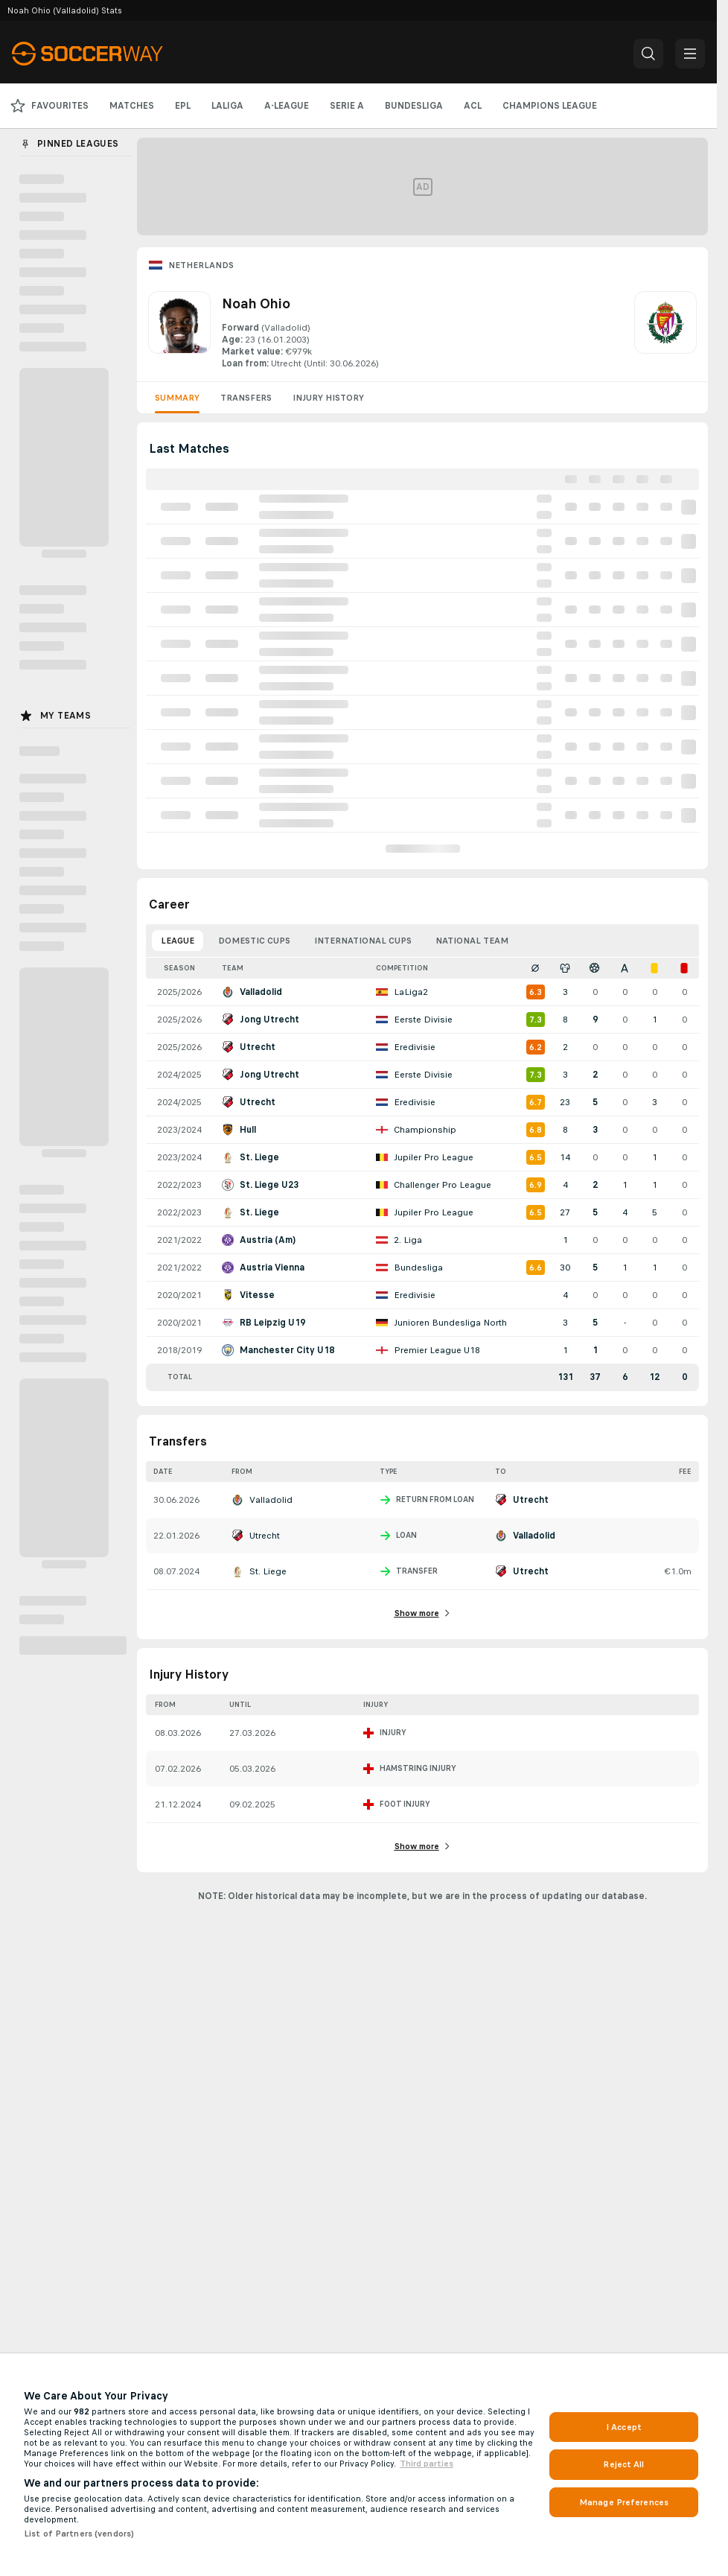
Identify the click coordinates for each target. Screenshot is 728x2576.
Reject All (623, 2464)
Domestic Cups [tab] (254, 940)
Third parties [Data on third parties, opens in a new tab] (426, 2463)
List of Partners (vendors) (79, 2533)
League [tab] (177, 940)
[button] (648, 54)
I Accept (624, 2427)
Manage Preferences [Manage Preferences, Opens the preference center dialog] (623, 2502)
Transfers (246, 397)
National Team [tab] (471, 940)
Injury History (328, 397)
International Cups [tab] (363, 940)
